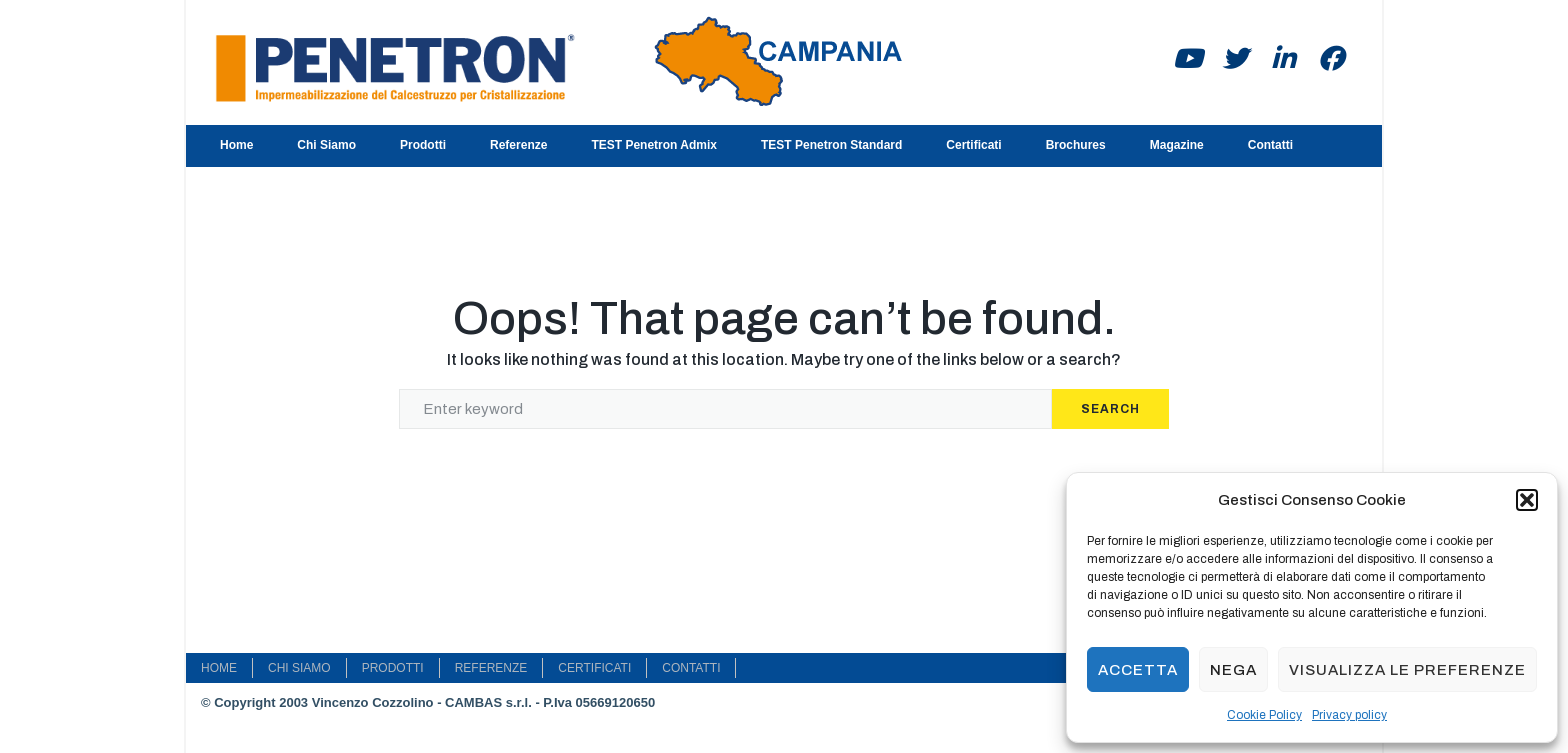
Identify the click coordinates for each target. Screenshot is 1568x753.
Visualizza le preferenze (1407, 670)
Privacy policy (1349, 715)
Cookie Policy (1264, 715)
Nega (1233, 670)
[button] (1527, 500)
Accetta (1138, 670)
